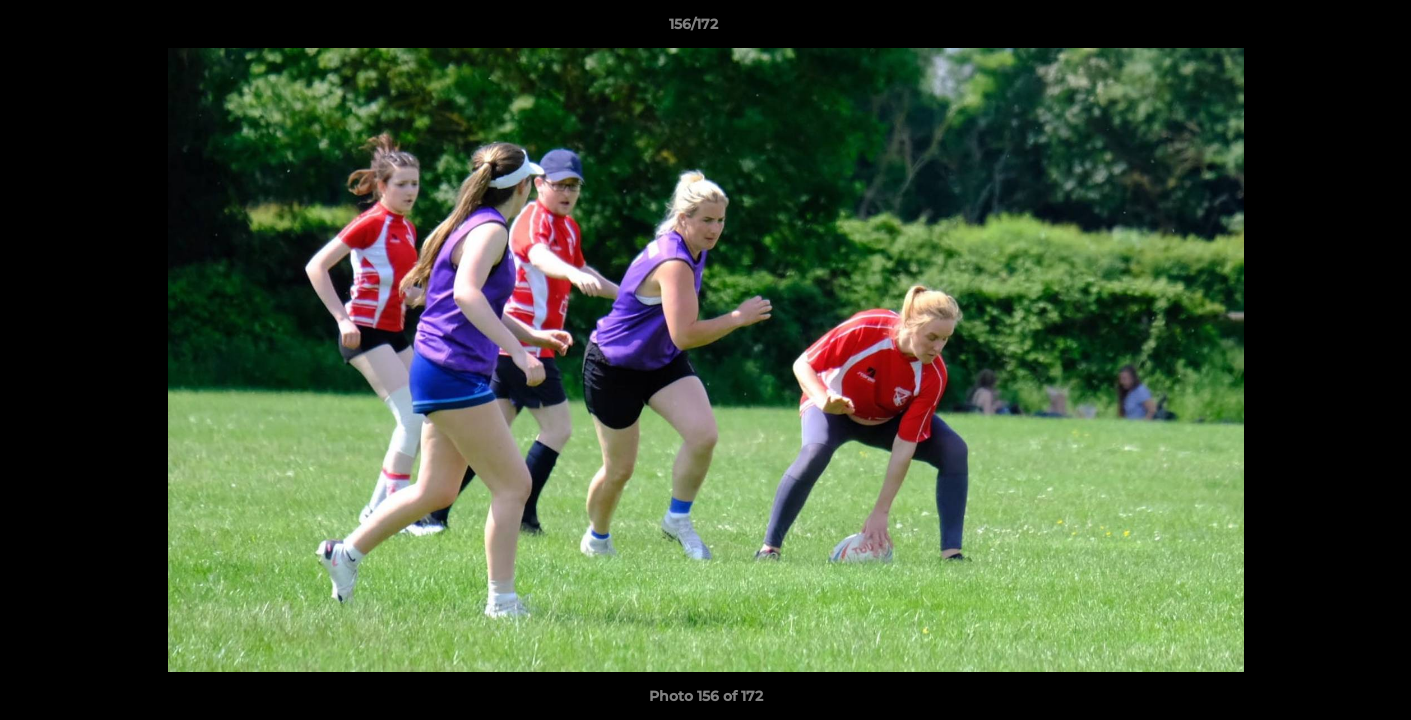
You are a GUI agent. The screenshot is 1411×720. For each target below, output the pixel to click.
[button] (1327, 29)
